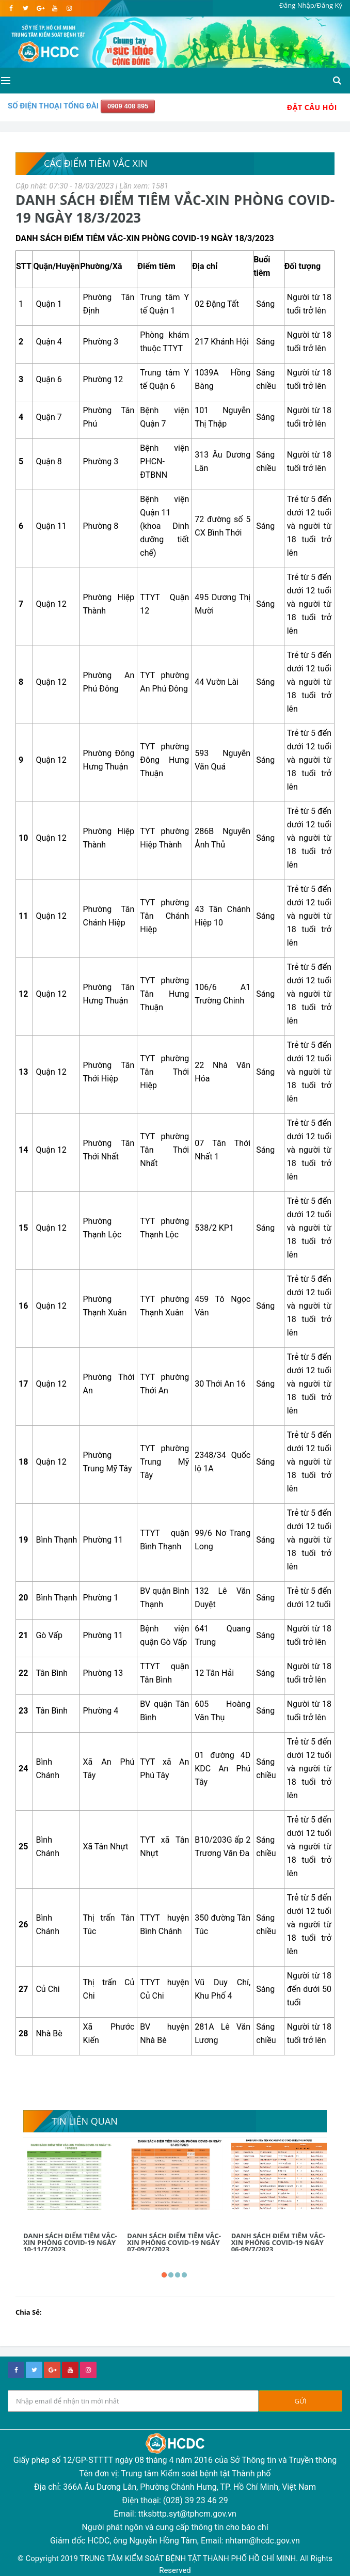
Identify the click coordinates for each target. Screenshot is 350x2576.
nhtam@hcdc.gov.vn (262, 2541)
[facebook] (11, 8)
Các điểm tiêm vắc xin (96, 163)
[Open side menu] (4, 80)
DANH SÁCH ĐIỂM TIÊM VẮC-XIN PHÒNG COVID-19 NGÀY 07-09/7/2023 (174, 2242)
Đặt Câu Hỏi (312, 107)
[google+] (52, 2370)
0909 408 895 (128, 106)
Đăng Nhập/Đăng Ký (310, 5)
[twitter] (25, 8)
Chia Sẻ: (28, 2312)
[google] (40, 8)
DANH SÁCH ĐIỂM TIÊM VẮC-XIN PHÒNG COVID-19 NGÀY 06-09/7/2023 (278, 2242)
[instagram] (69, 8)
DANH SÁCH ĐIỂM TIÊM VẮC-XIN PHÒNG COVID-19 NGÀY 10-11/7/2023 (70, 2242)
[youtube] (54, 8)
